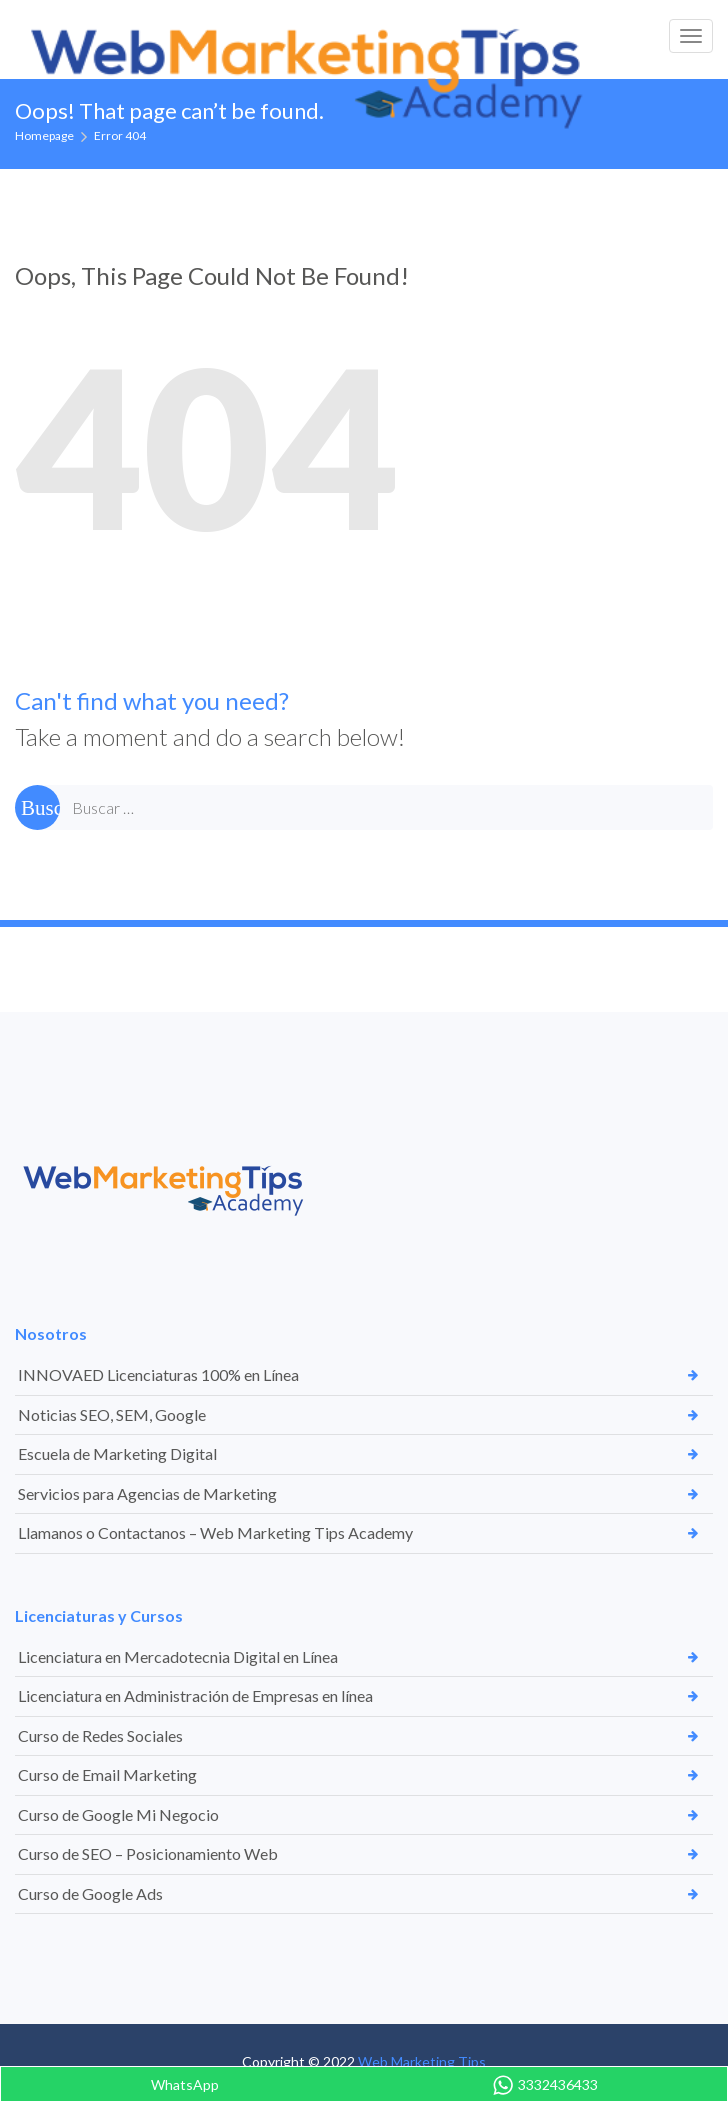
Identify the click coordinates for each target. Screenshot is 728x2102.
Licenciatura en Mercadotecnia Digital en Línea (178, 1656)
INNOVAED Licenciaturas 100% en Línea (158, 1374)
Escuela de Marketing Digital (117, 1453)
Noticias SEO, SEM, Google (112, 1414)
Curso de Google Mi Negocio (118, 1814)
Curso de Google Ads (90, 1893)
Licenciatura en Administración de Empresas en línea (195, 1695)
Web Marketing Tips (422, 2061)
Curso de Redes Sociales (100, 1735)
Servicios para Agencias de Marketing (147, 1493)
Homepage (44, 135)
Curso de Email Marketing (107, 1774)
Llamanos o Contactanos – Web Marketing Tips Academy (215, 1532)
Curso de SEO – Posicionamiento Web (148, 1853)
